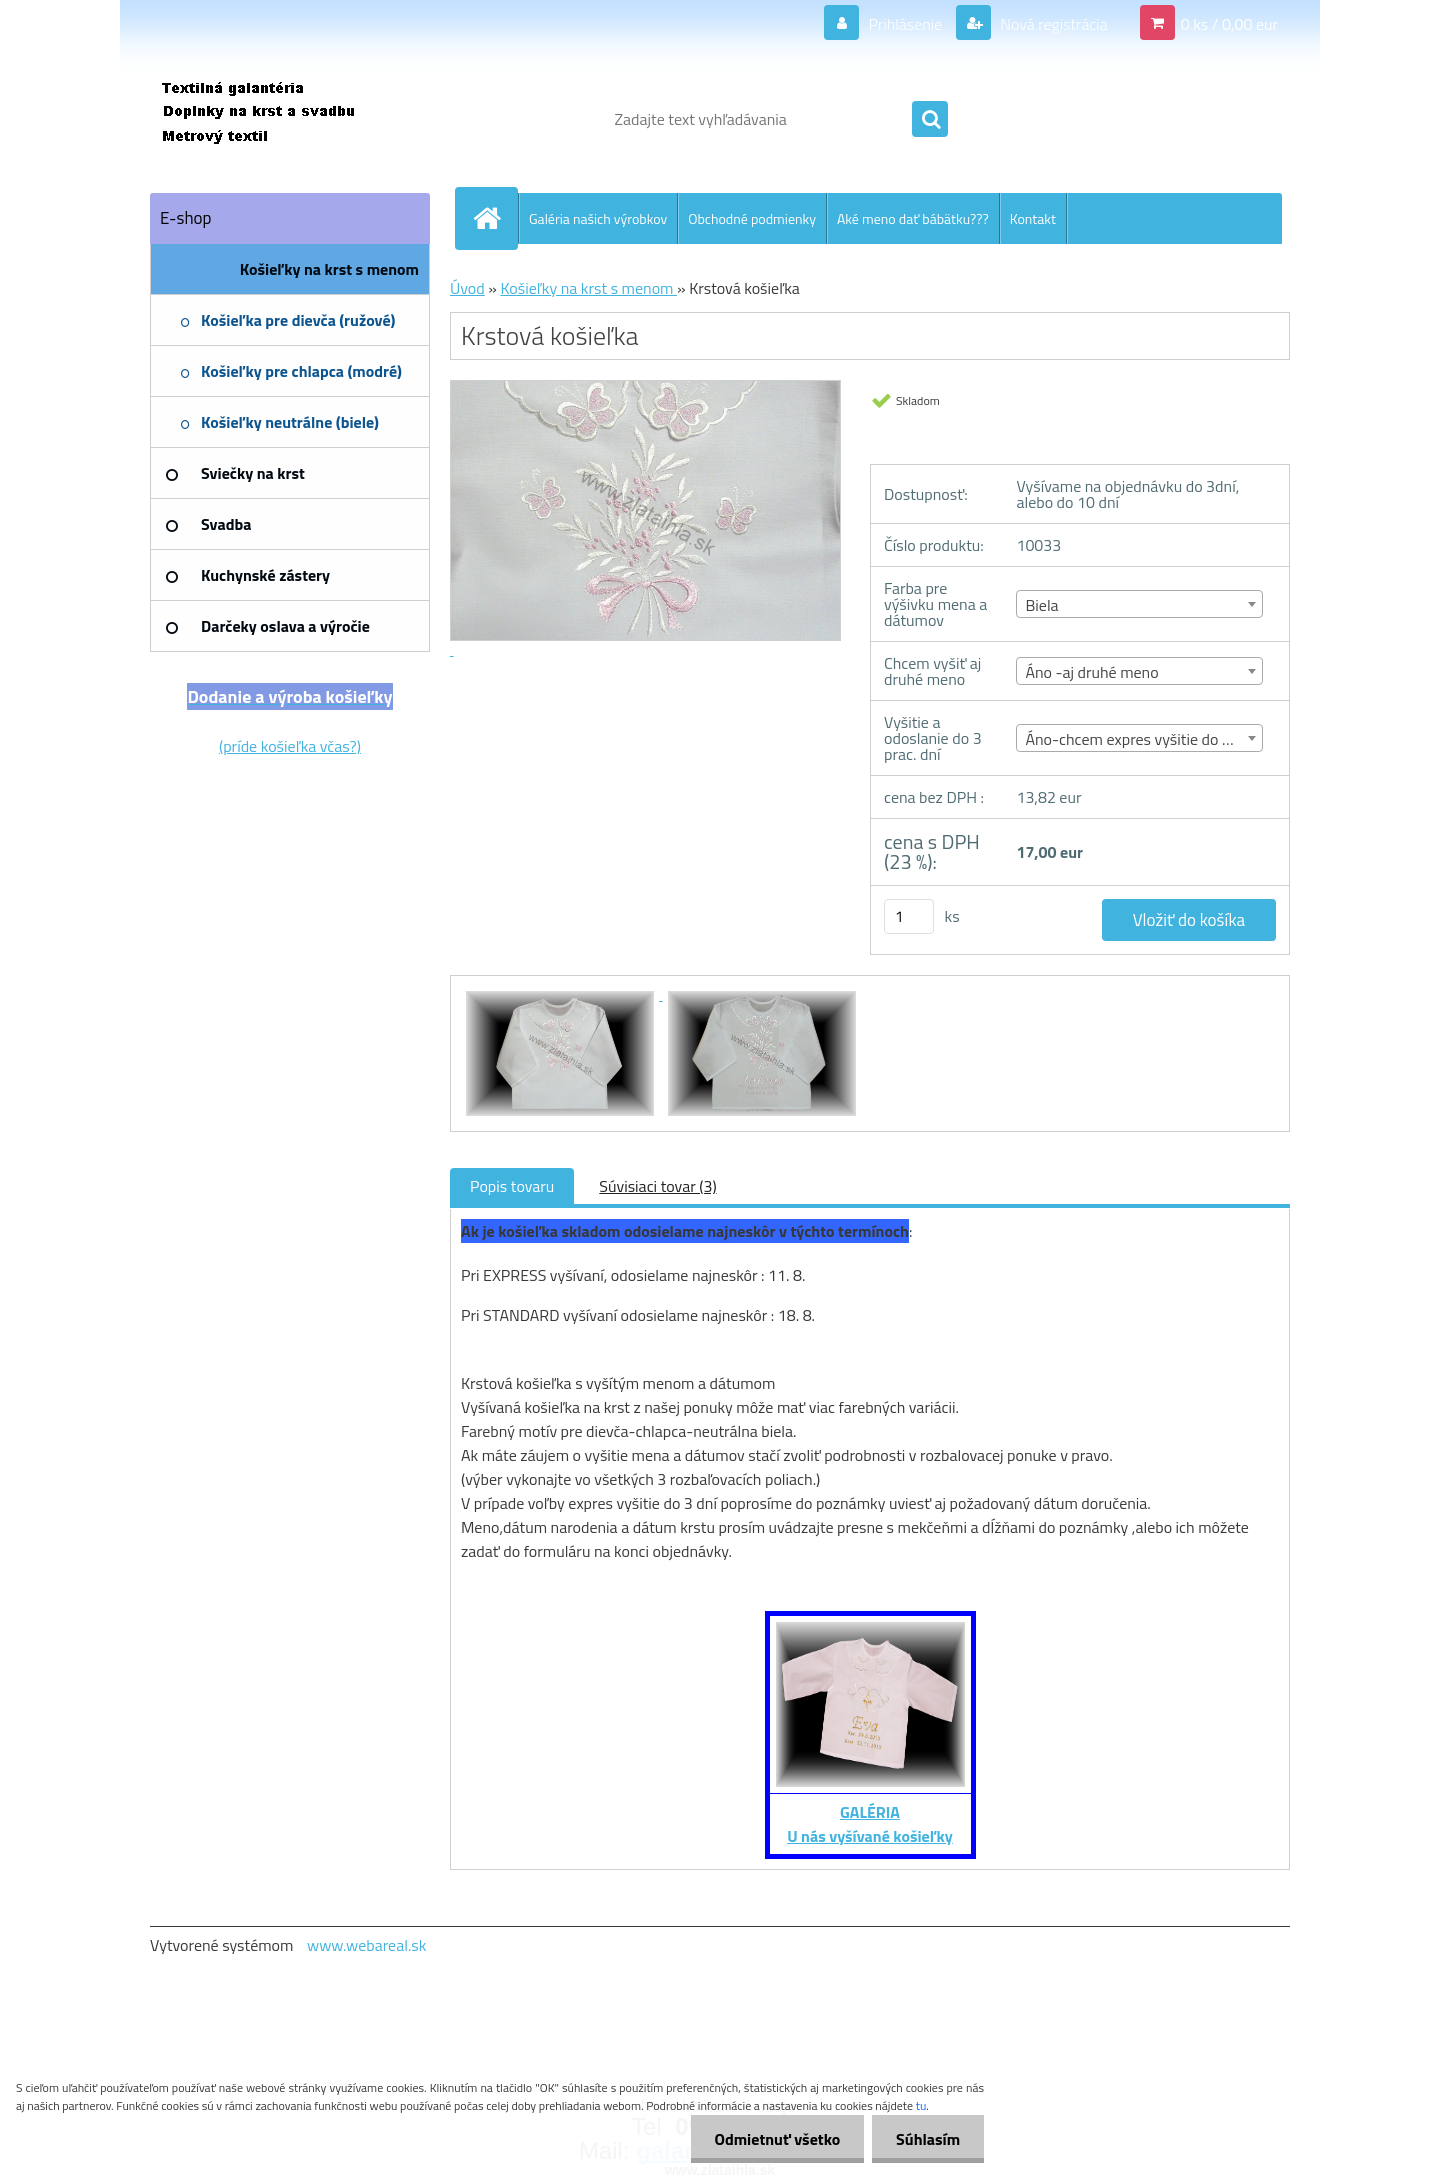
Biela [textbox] (1041, 605)
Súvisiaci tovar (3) (657, 1186)
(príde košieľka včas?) (290, 746)
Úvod (467, 288)
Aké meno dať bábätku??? (913, 218)
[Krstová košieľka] (562, 994)
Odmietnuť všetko (774, 2139)
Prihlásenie (905, 24)
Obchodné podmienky (752, 218)
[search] (930, 120)
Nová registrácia (1052, 24)
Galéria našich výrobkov (598, 218)
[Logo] (287, 119)
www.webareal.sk (367, 1945)
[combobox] (1139, 604)
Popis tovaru (512, 1186)
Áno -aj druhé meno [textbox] (1091, 672)
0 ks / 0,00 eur (1229, 24)
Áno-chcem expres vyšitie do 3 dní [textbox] (1140, 739)
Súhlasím (927, 2139)
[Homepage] (495, 218)
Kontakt (1033, 218)
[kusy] (909, 916)
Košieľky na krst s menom (588, 288)
